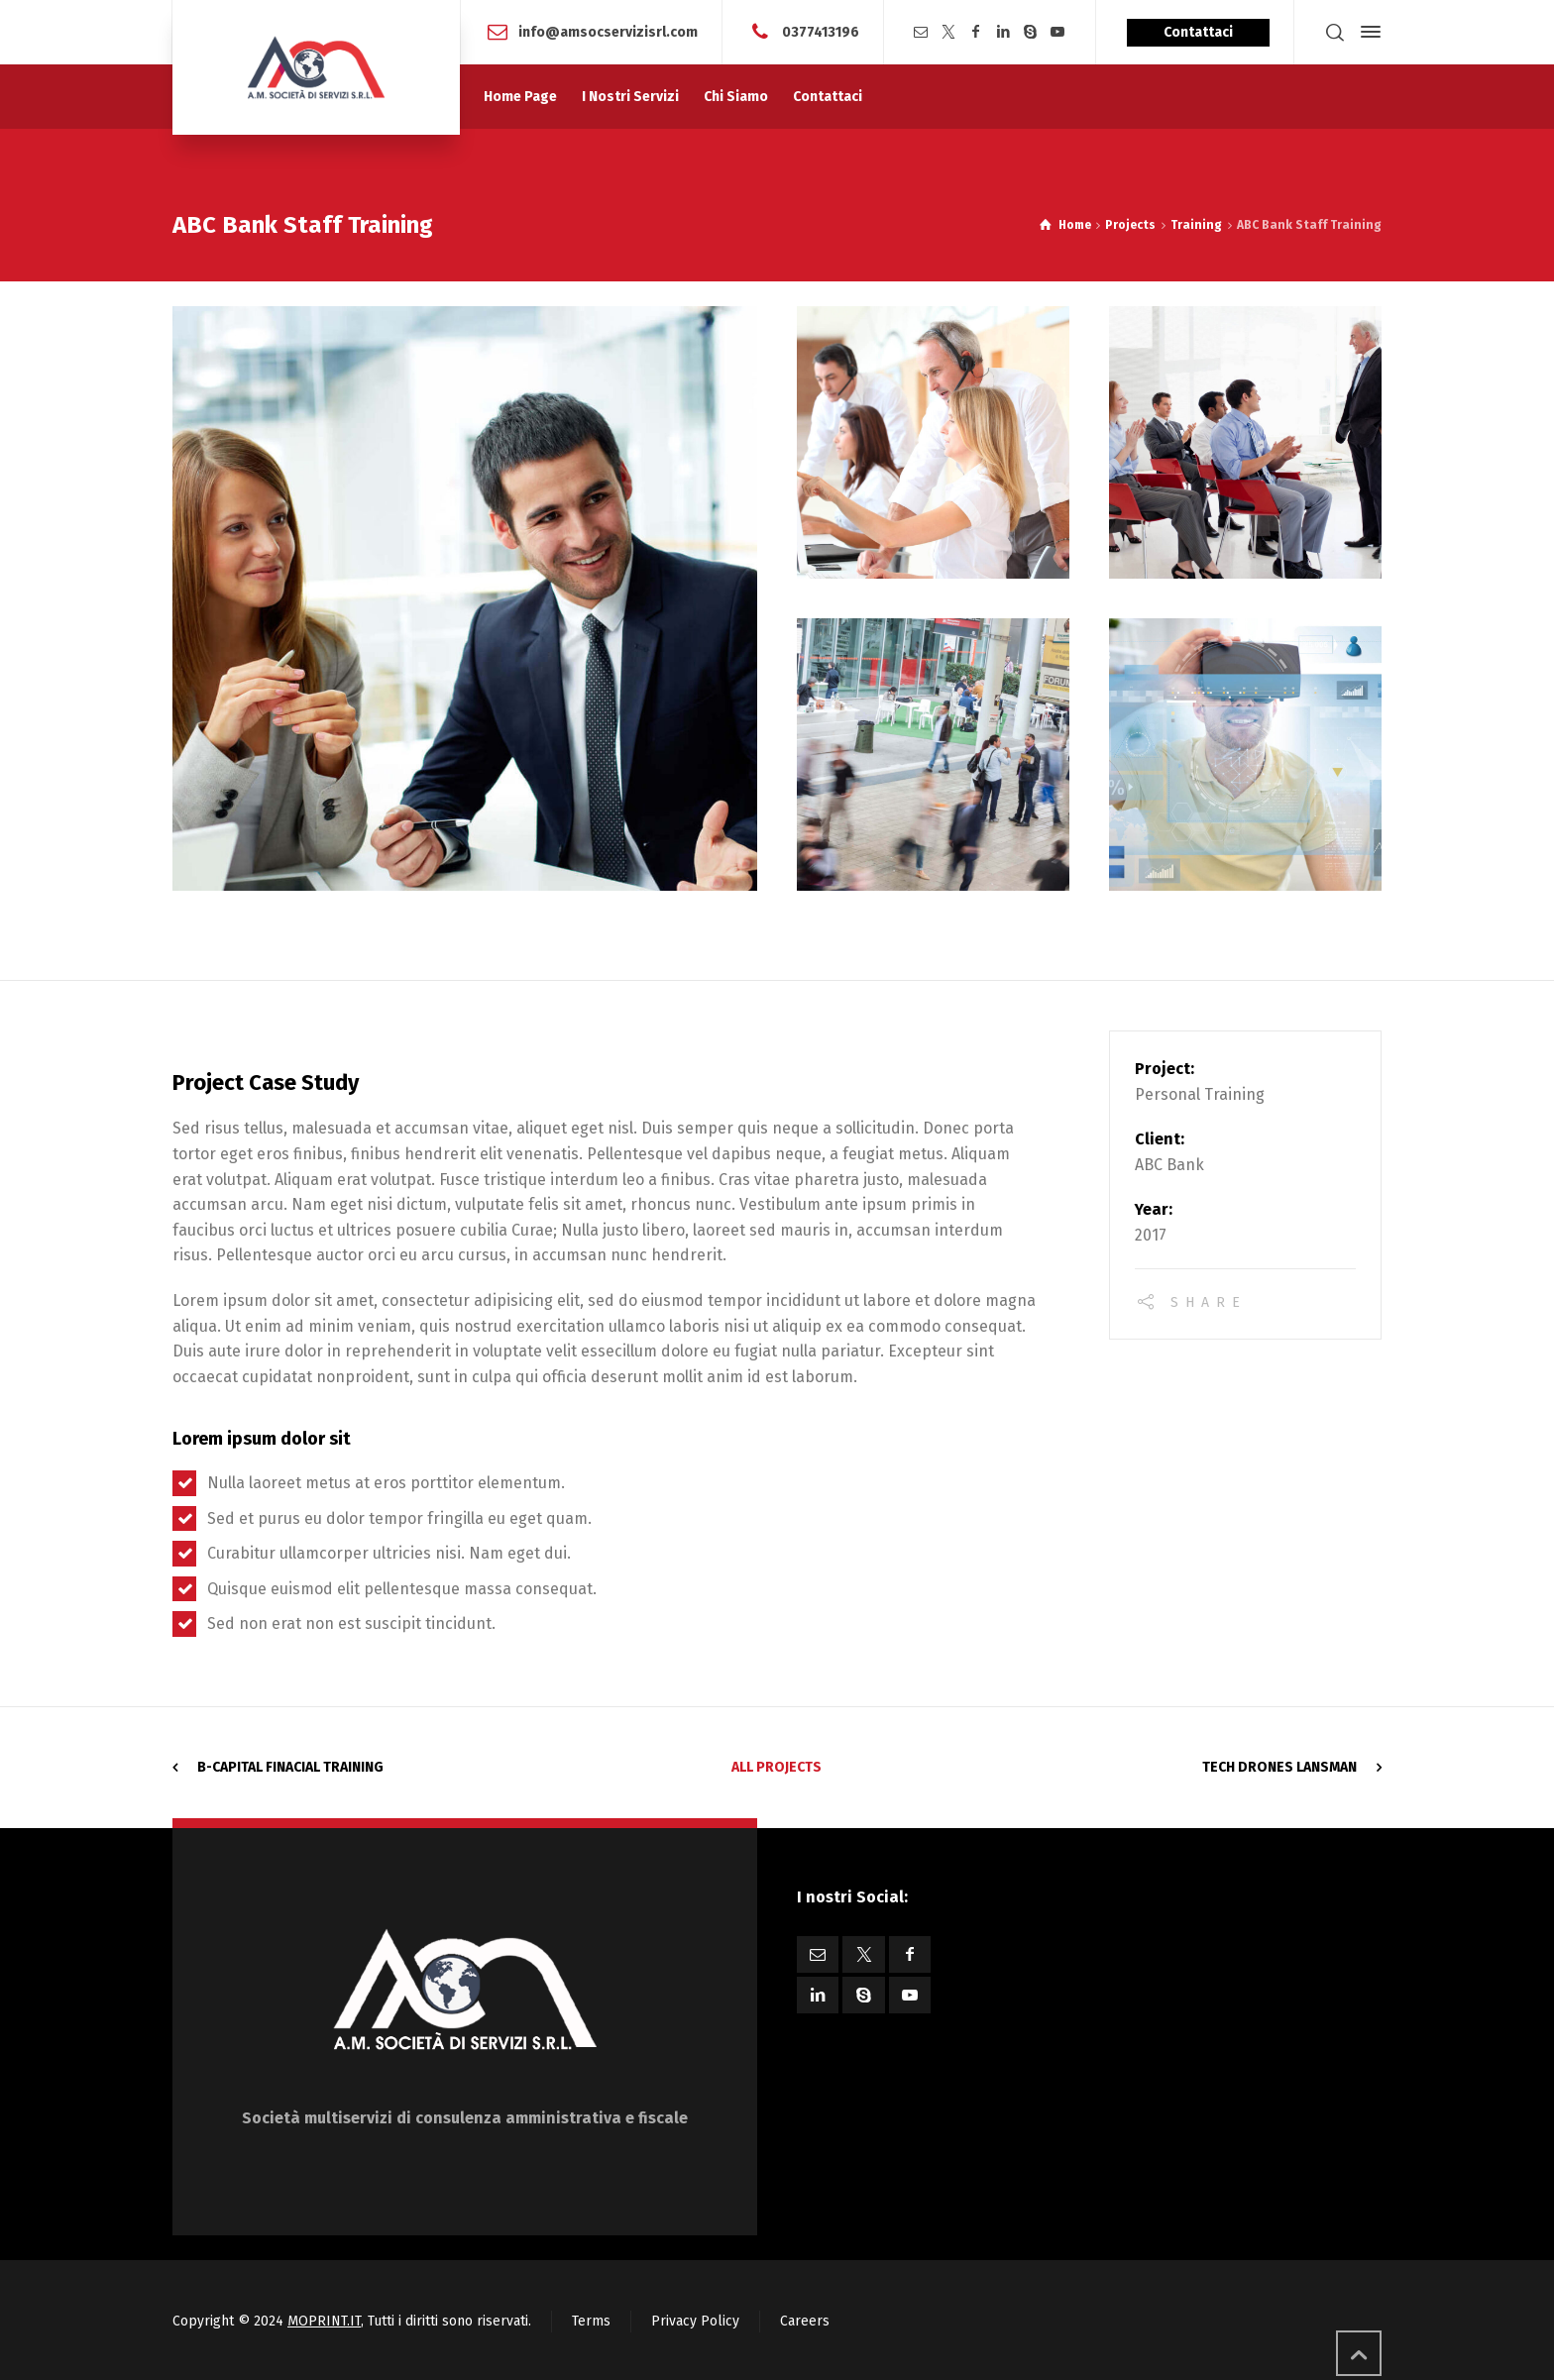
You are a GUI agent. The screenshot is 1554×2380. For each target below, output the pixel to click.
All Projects (776, 1767)
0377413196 (820, 31)
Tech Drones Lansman (1279, 1767)
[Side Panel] (1367, 31)
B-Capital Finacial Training (290, 1767)
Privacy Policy (695, 2321)
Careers (805, 2321)
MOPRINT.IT (324, 2321)
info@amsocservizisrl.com (608, 31)
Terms (591, 2321)
